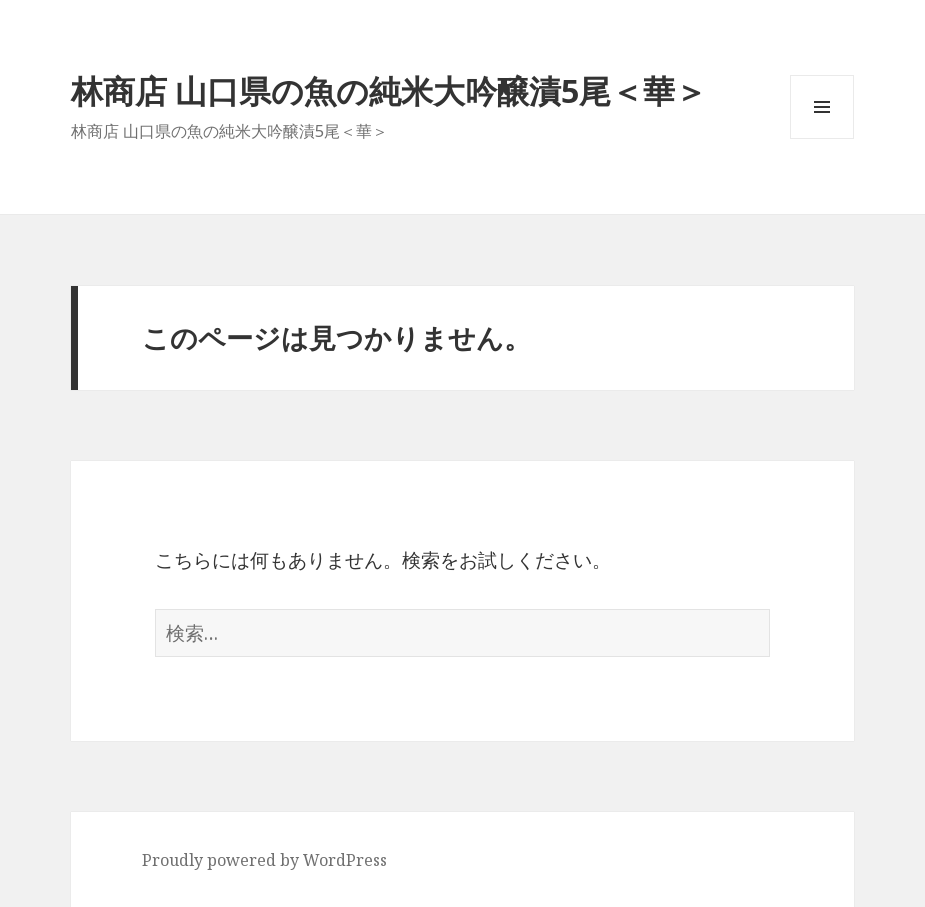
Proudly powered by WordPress (264, 860)
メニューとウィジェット (822, 138)
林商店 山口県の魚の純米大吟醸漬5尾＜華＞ (389, 90)
